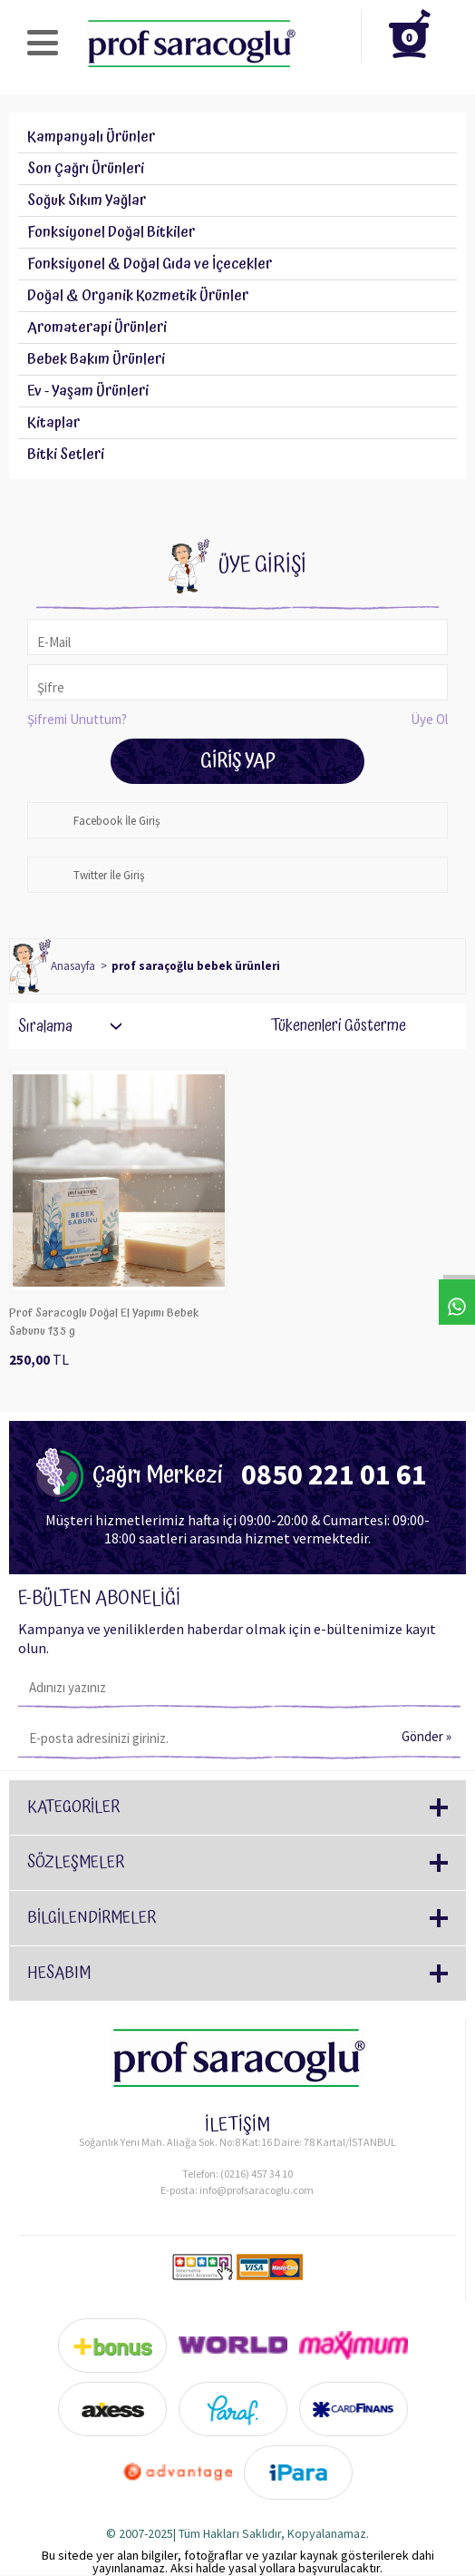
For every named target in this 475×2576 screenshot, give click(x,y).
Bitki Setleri (65, 454)
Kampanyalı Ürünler (91, 137)
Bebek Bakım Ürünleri (96, 359)
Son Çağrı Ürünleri (85, 168)
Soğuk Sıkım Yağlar (86, 200)
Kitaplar (53, 423)
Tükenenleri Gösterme (326, 1026)
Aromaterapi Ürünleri (97, 327)
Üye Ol (429, 719)
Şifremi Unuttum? (77, 719)
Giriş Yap (238, 761)
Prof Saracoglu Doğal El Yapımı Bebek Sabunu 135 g (104, 1322)
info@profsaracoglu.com (256, 2190)
